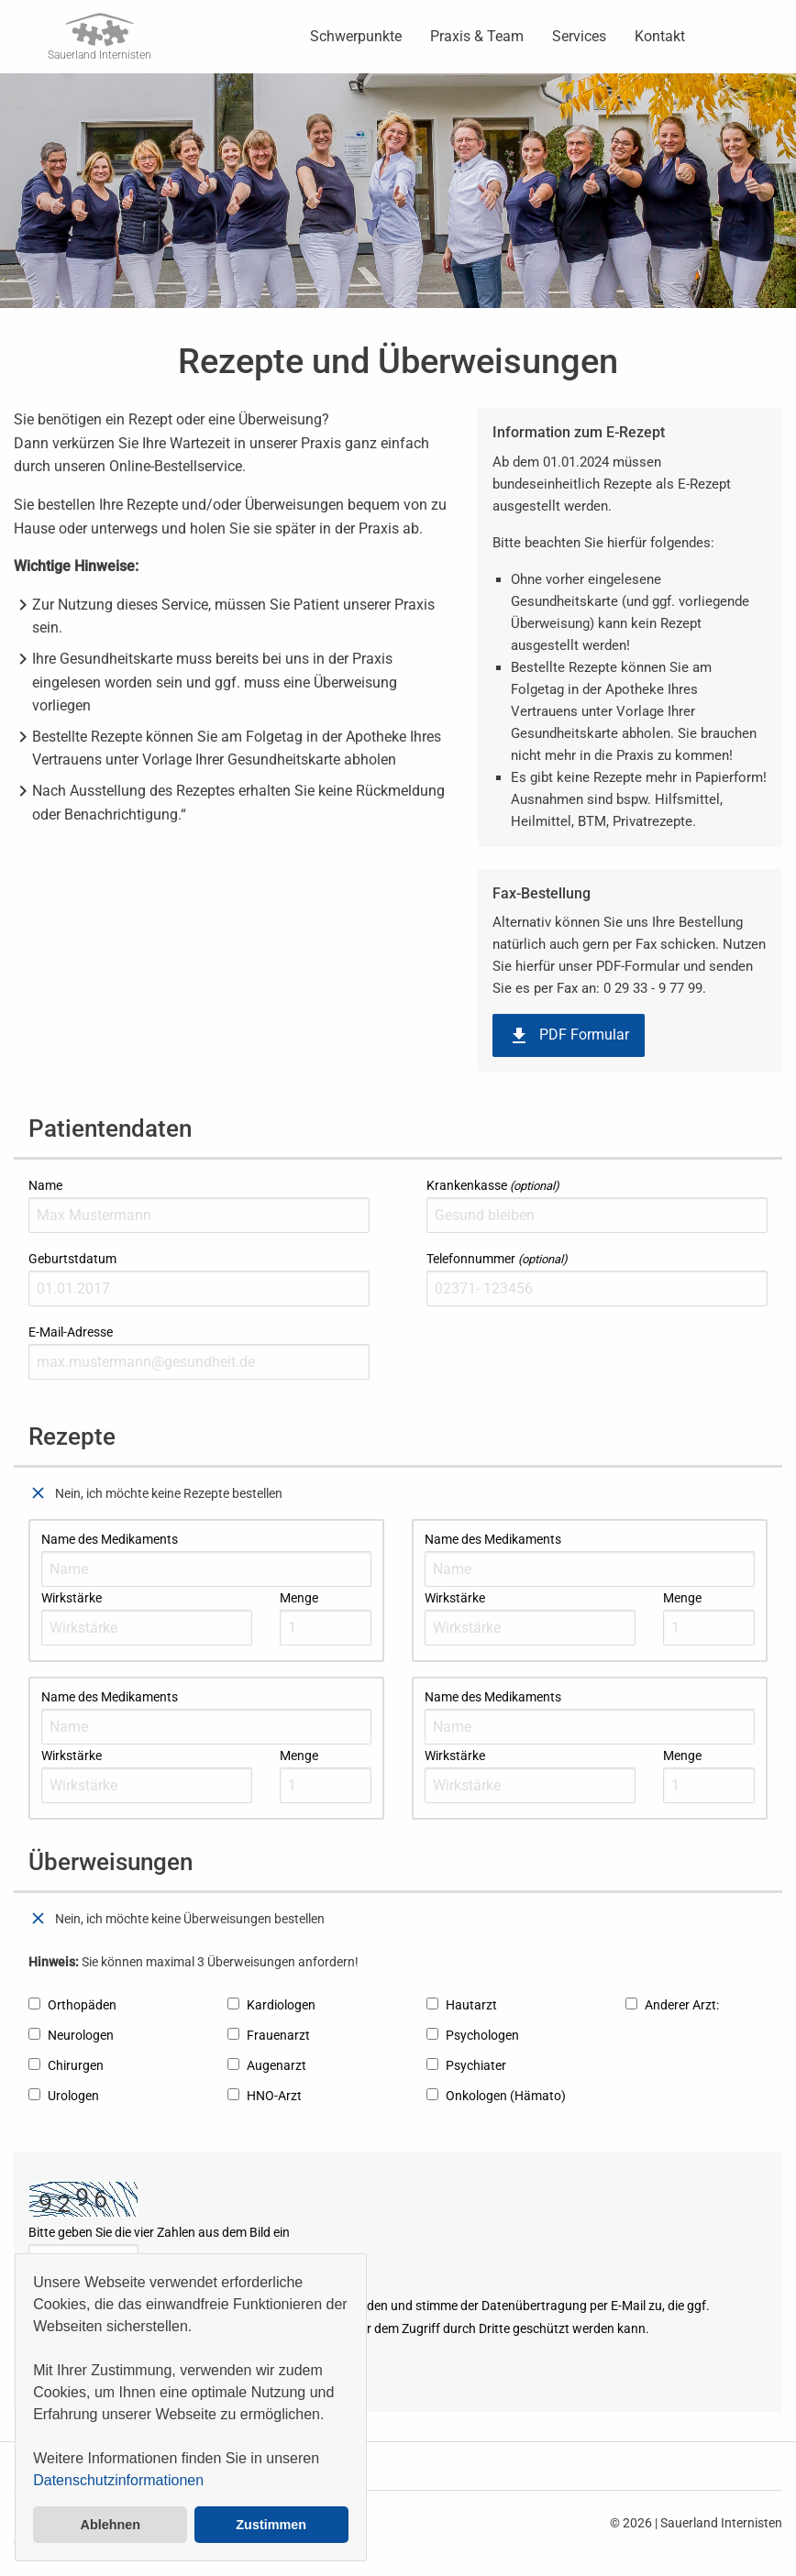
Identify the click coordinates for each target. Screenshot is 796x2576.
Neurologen (71, 2035)
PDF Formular (568, 1036)
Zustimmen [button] (271, 2524)
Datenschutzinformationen (118, 2480)
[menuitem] (355, 36)
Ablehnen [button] (111, 2524)
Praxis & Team (477, 36)
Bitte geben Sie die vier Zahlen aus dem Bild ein (159, 2252)
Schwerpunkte (356, 36)
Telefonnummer (597, 1278)
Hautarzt (461, 2005)
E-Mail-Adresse (199, 1352)
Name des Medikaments (206, 1559)
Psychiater (466, 2065)
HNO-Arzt (264, 2095)
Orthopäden (72, 2005)
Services (579, 36)
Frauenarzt (268, 2035)
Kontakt (660, 36)
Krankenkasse (597, 1205)
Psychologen (472, 2035)
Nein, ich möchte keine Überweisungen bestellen (176, 1919)
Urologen (63, 2095)
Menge (325, 1618)
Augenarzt (266, 2065)
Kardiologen (271, 2005)
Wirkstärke (146, 1618)
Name (199, 1205)
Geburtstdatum (199, 1278)
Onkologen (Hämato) (496, 2095)
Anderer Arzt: (672, 2005)
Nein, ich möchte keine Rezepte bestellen (155, 1493)
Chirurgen (66, 2065)
